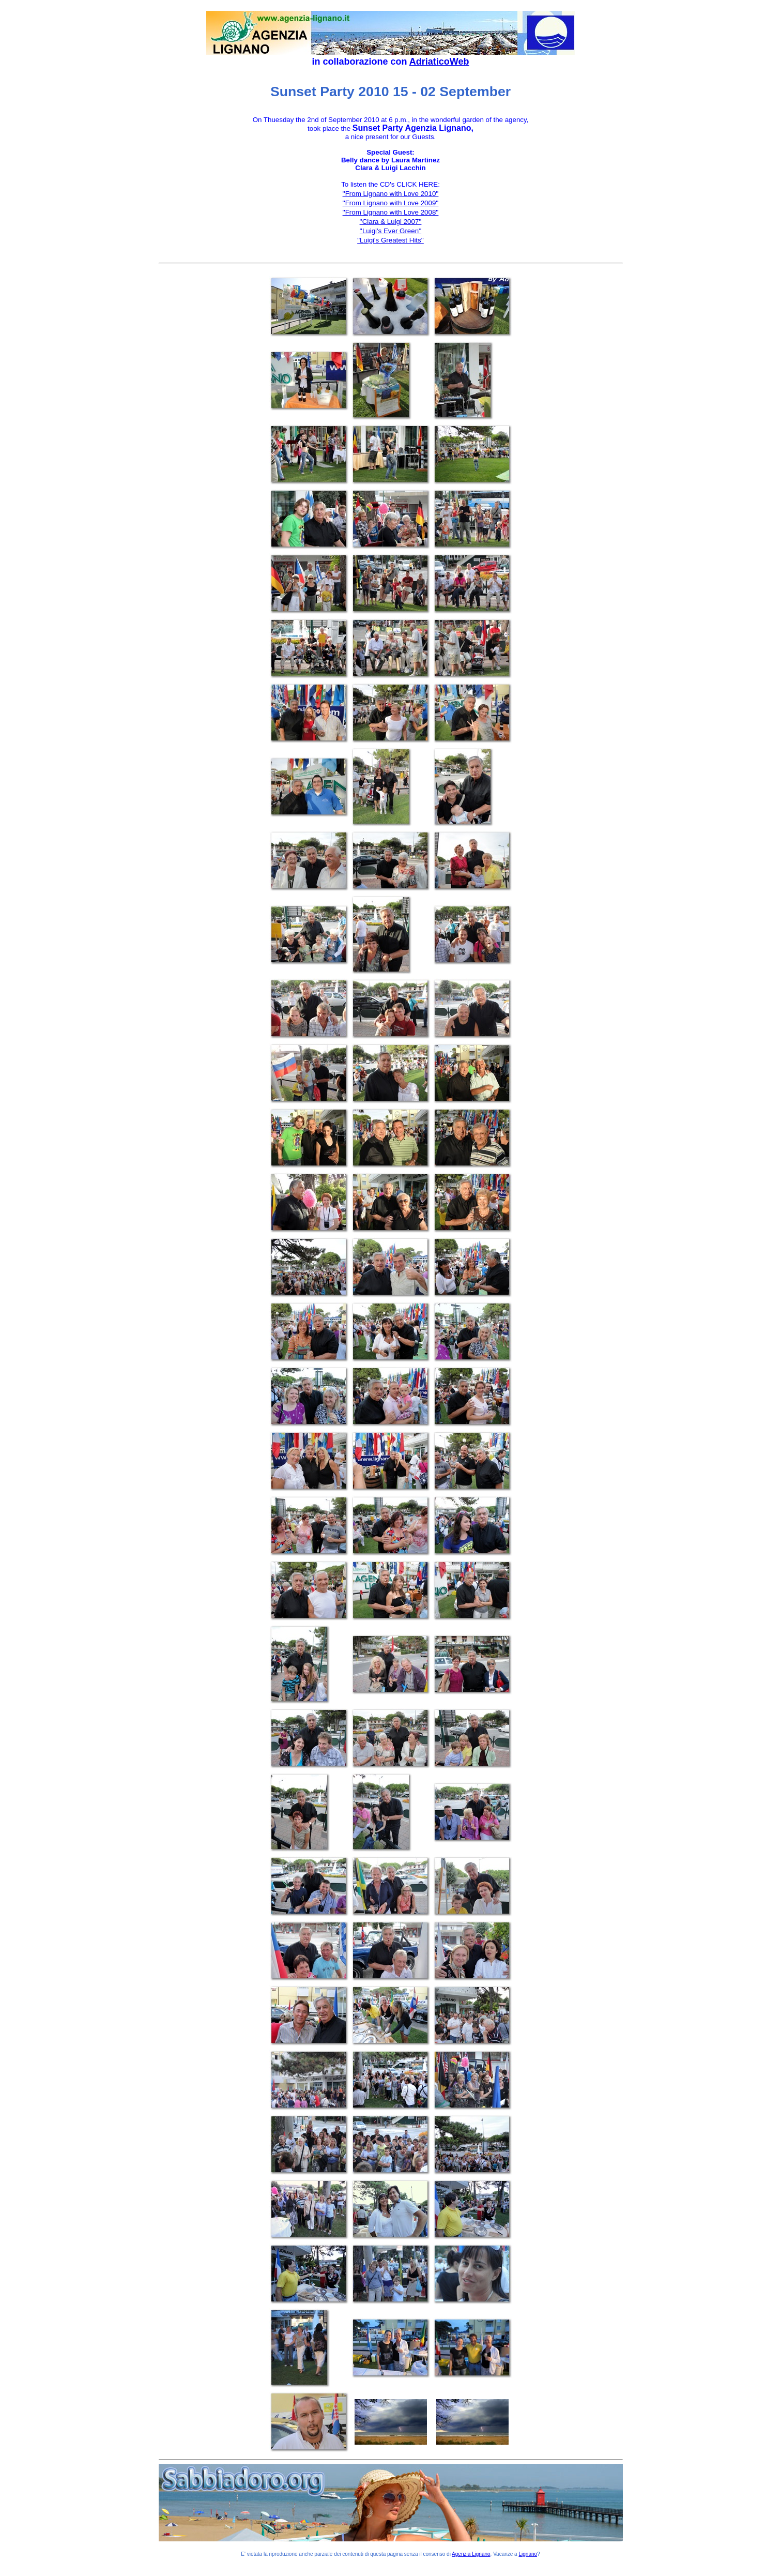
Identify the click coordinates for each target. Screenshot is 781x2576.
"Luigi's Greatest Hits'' (390, 240)
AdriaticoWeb (439, 61)
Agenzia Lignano (471, 2554)
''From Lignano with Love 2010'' (391, 194)
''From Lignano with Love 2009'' (391, 203)
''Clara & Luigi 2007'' (391, 221)
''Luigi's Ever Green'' (390, 231)
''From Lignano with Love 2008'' (391, 212)
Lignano (527, 2554)
